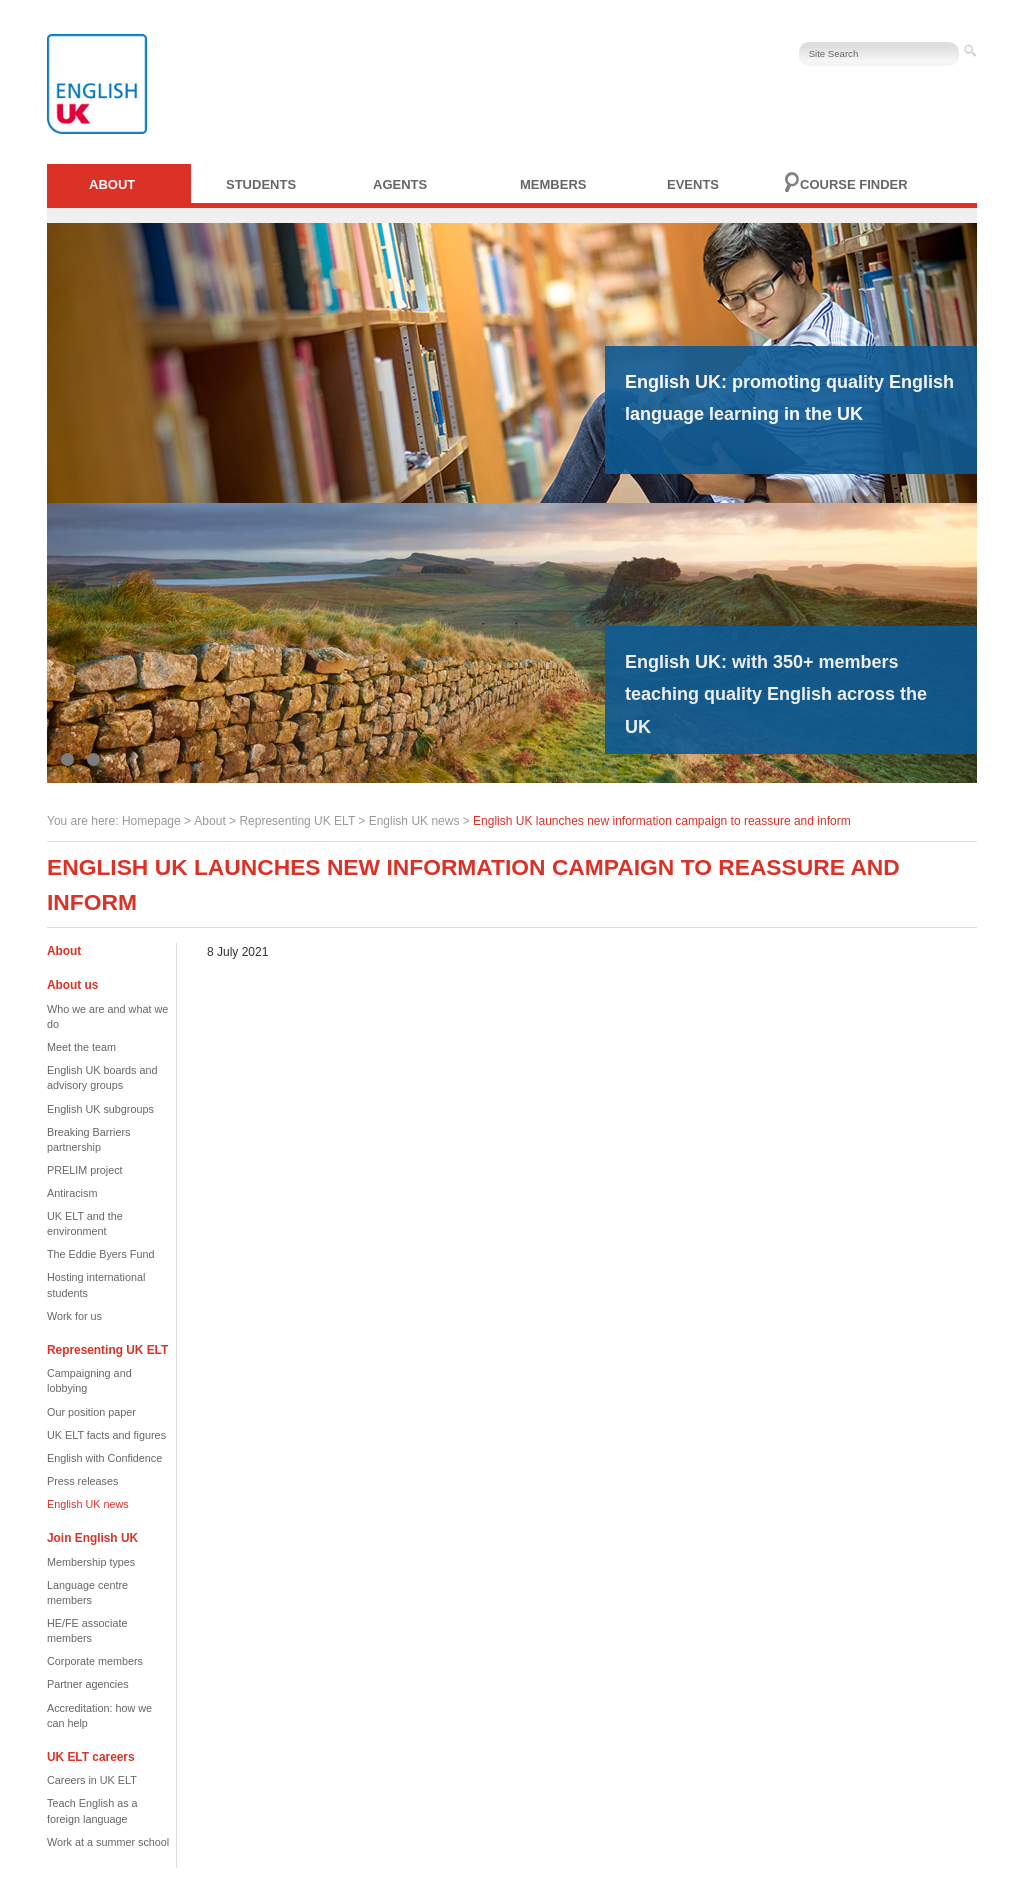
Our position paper (91, 1412)
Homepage (151, 821)
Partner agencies (88, 1684)
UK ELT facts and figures (106, 1435)
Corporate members (95, 1661)
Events (693, 184)
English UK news (414, 821)
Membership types (91, 1562)
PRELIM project (85, 1170)
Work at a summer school (108, 1842)
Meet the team (81, 1047)
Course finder (854, 184)
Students (261, 184)
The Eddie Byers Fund (100, 1254)
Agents (400, 184)
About (112, 184)
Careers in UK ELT (92, 1780)
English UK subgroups (100, 1109)
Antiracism (72, 1193)
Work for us (74, 1316)
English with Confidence (104, 1458)
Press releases (82, 1481)
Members (553, 184)
